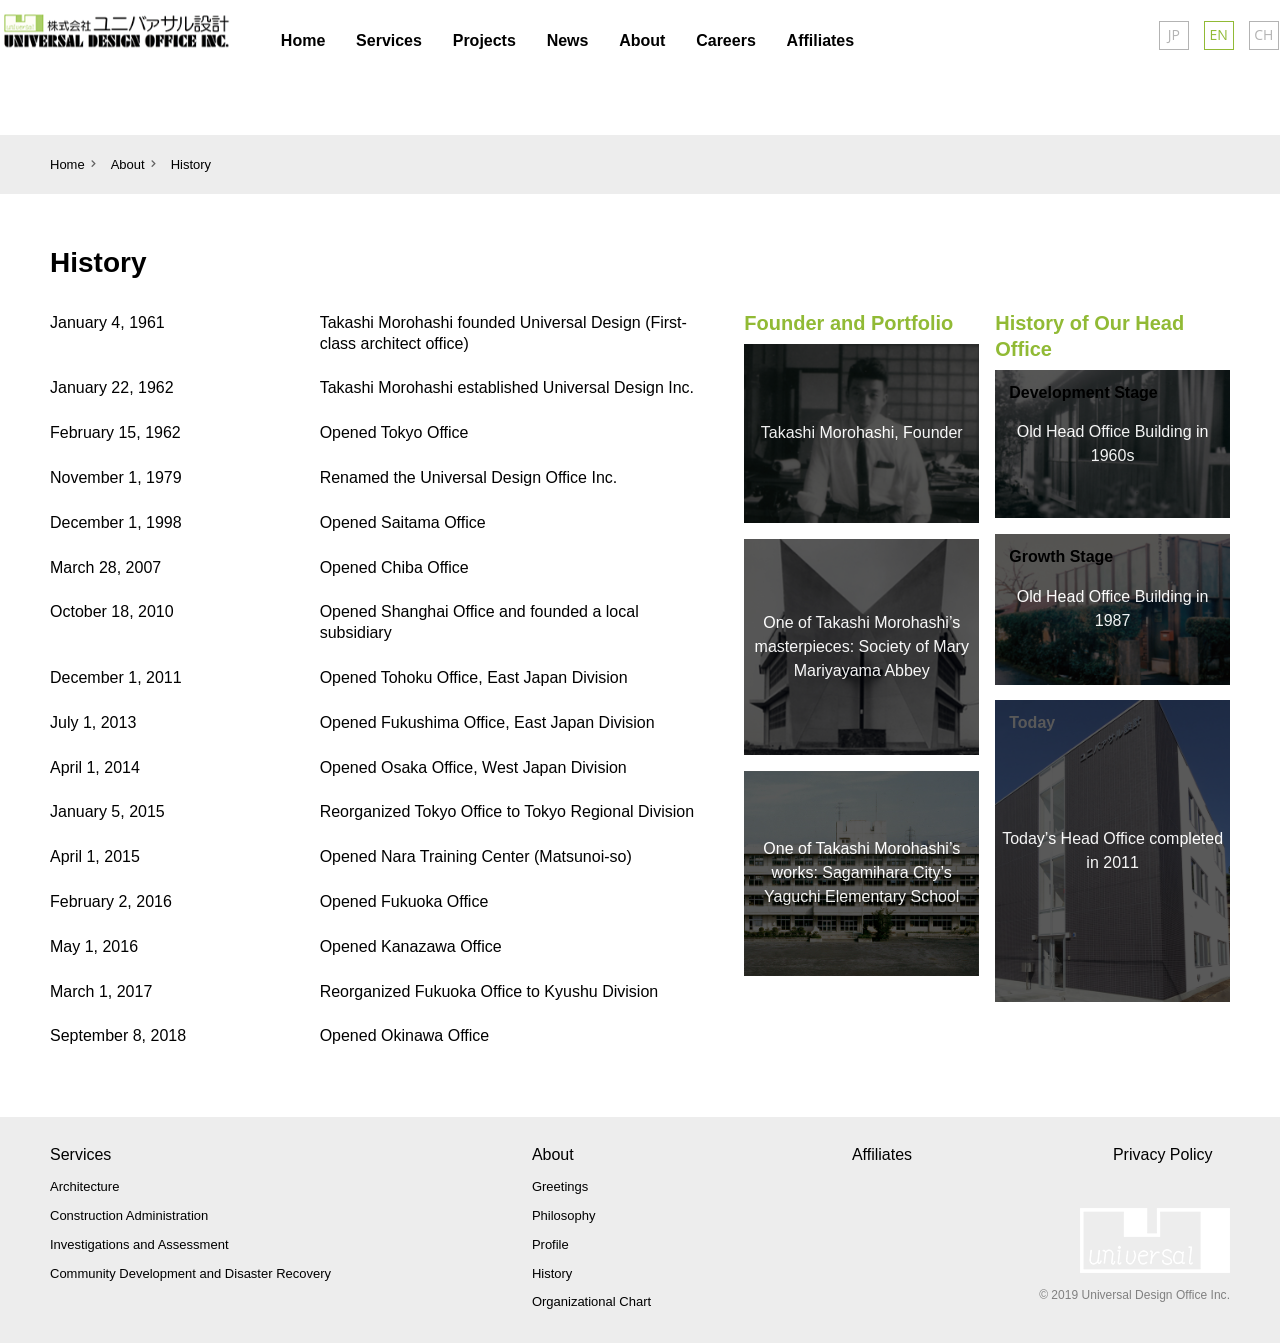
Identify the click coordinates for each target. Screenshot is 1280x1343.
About (553, 1154)
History (191, 164)
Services (80, 1154)
